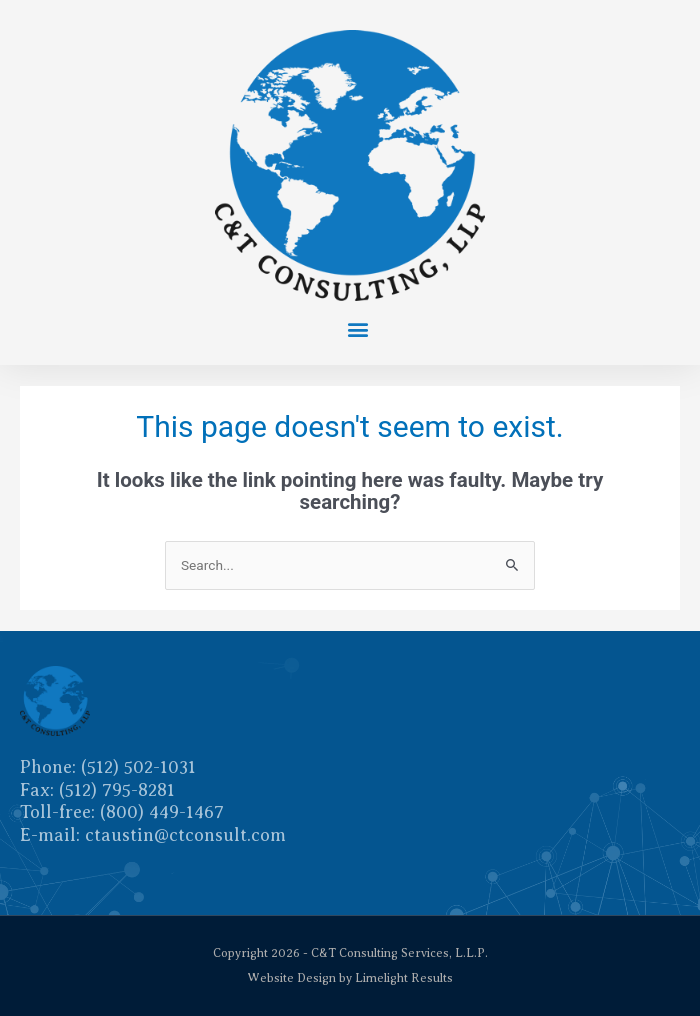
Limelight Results (404, 978)
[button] (357, 328)
